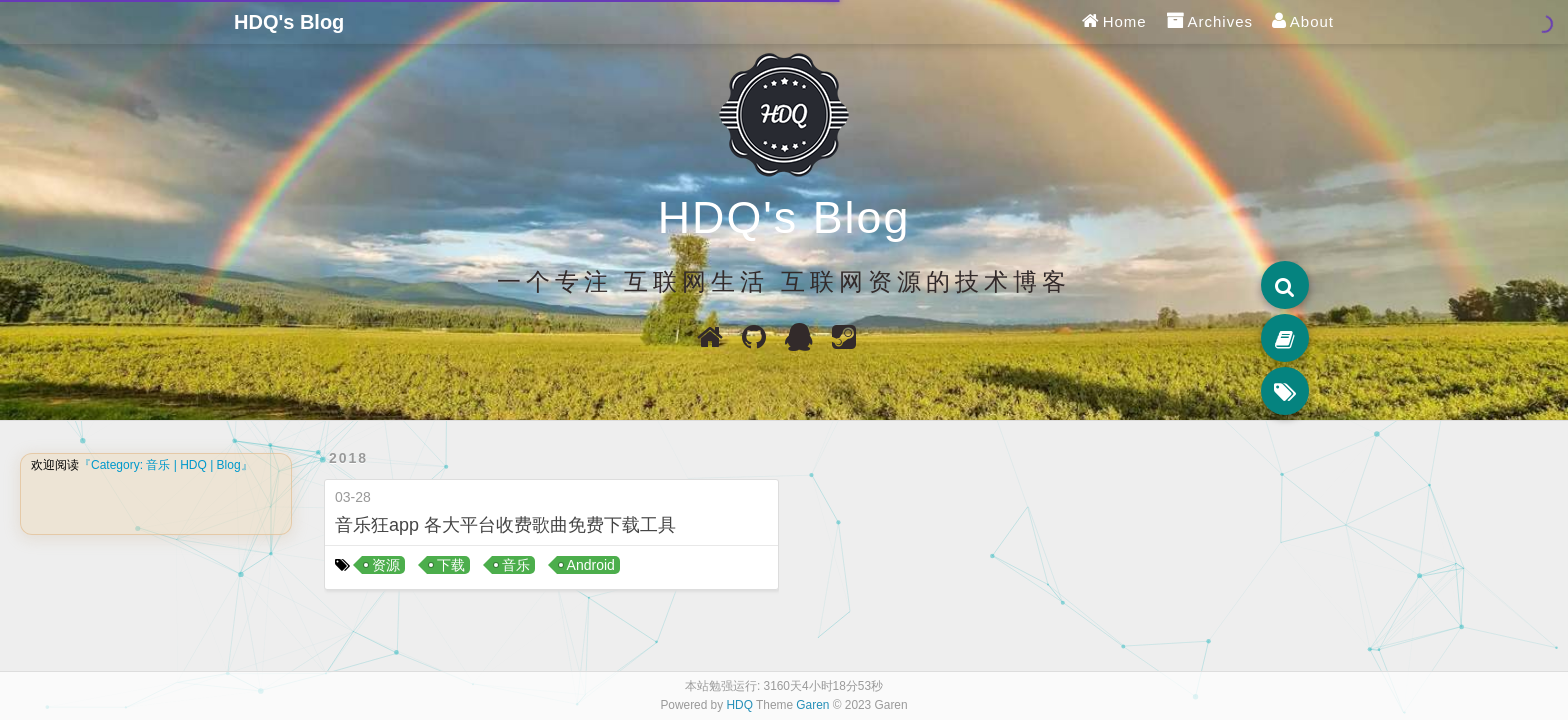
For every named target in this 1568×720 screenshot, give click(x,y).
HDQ (740, 705)
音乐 (516, 565)
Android (591, 565)
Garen (812, 705)
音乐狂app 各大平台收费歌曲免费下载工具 (505, 525)
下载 (451, 565)
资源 (386, 565)
